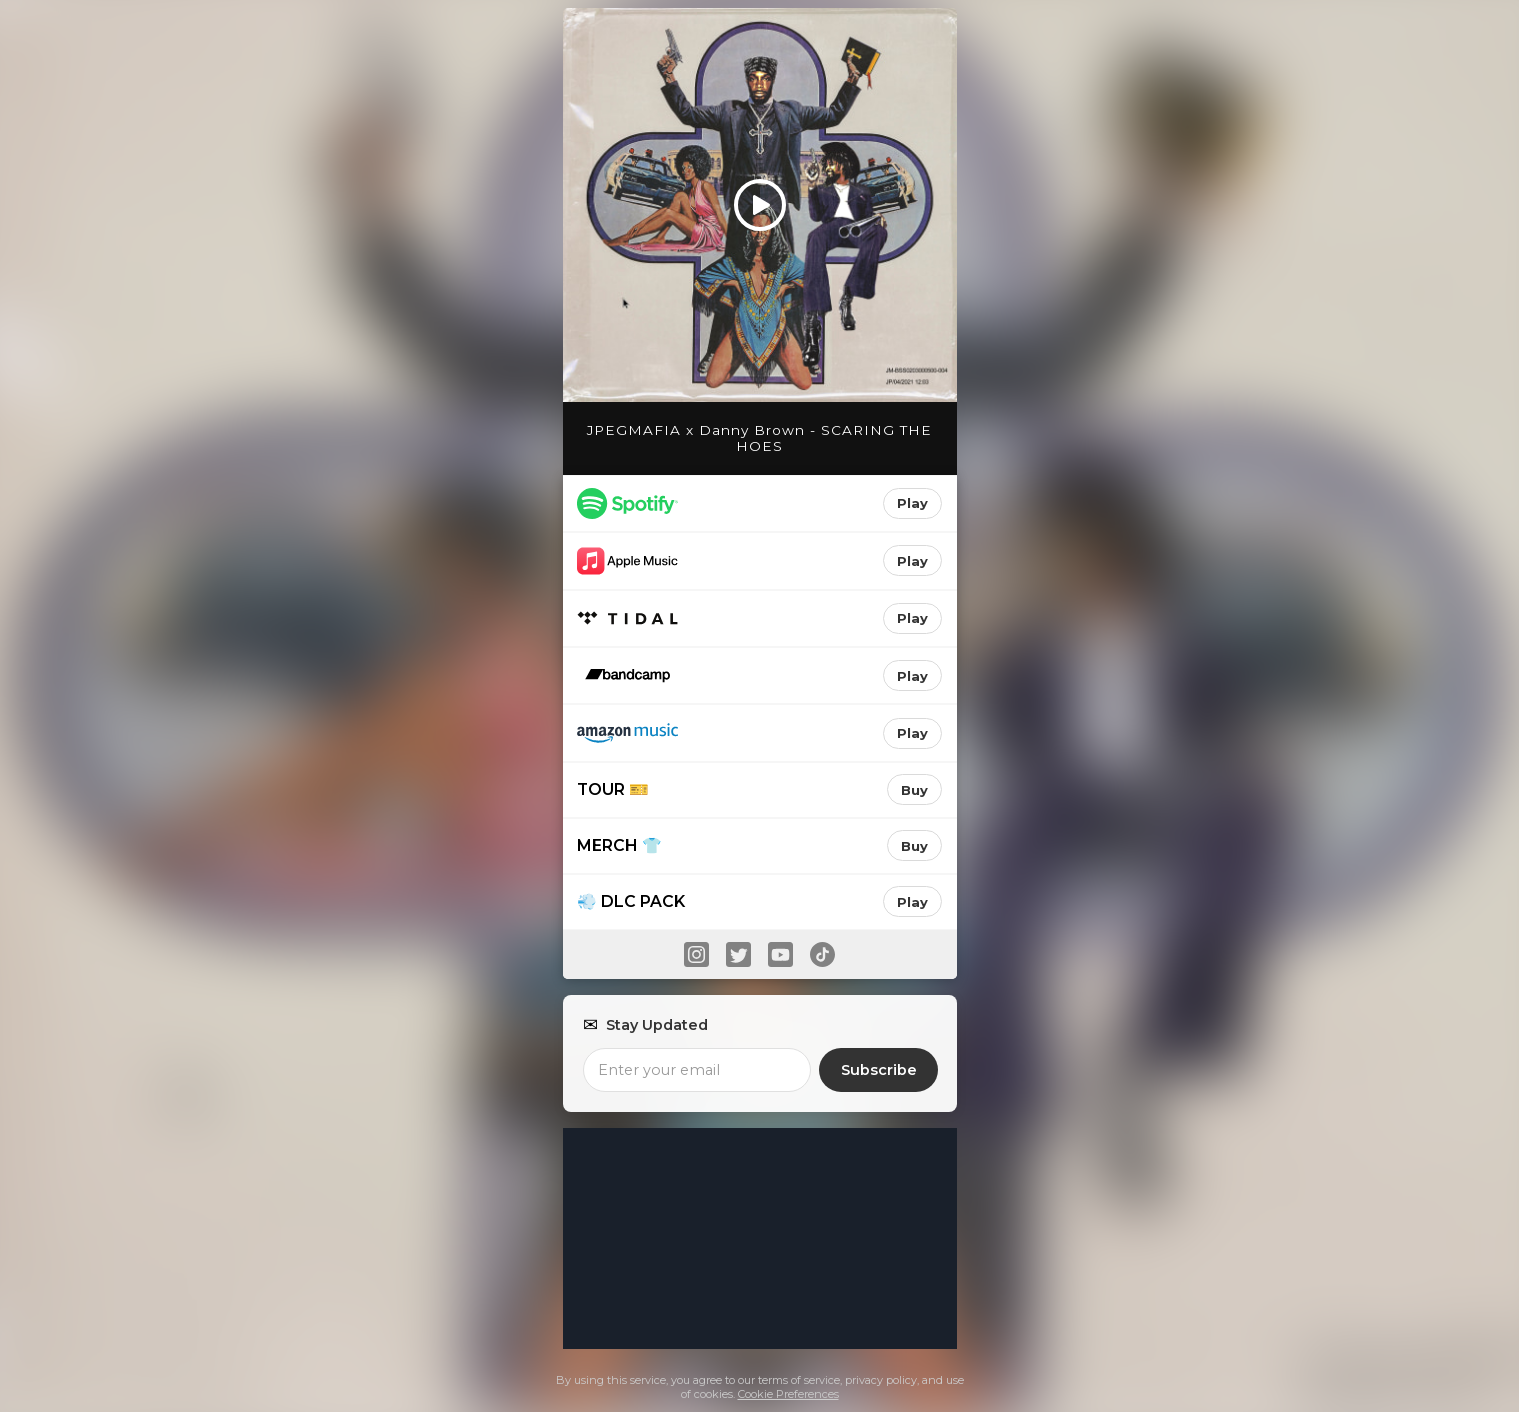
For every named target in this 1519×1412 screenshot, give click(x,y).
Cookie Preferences (788, 1394)
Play (912, 503)
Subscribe (879, 1070)
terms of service (799, 1380)
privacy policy (881, 1380)
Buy (914, 790)
